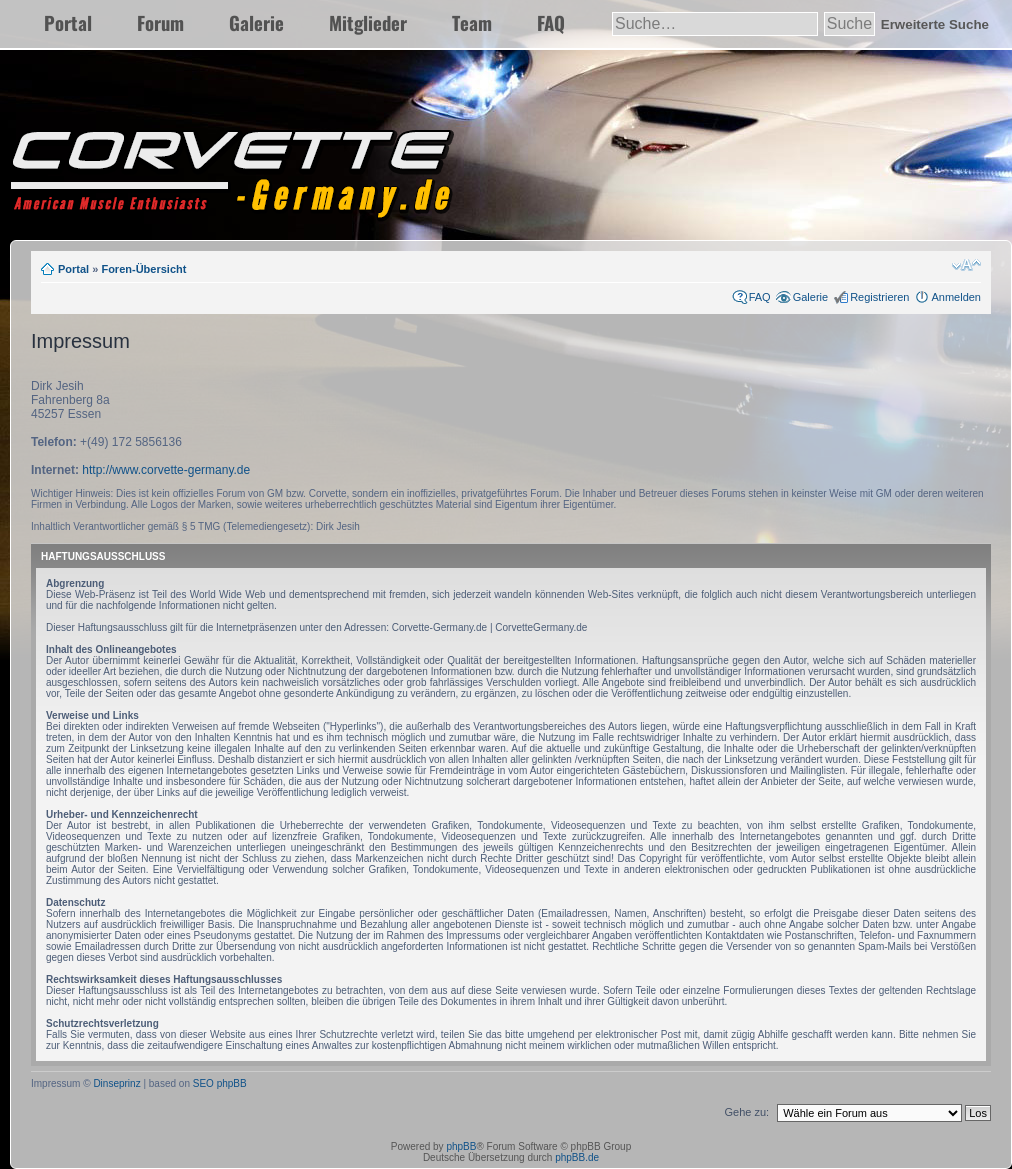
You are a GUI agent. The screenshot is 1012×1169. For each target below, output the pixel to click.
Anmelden (956, 297)
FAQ (551, 22)
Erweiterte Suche (935, 24)
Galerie (256, 22)
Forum (160, 22)
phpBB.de (577, 1157)
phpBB (461, 1146)
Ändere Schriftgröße (966, 265)
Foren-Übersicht (143, 269)
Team (472, 22)
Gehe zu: (746, 1112)
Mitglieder (368, 22)
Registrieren (879, 297)
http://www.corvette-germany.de (166, 470)
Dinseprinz (116, 1083)
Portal (68, 22)
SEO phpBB (220, 1083)
